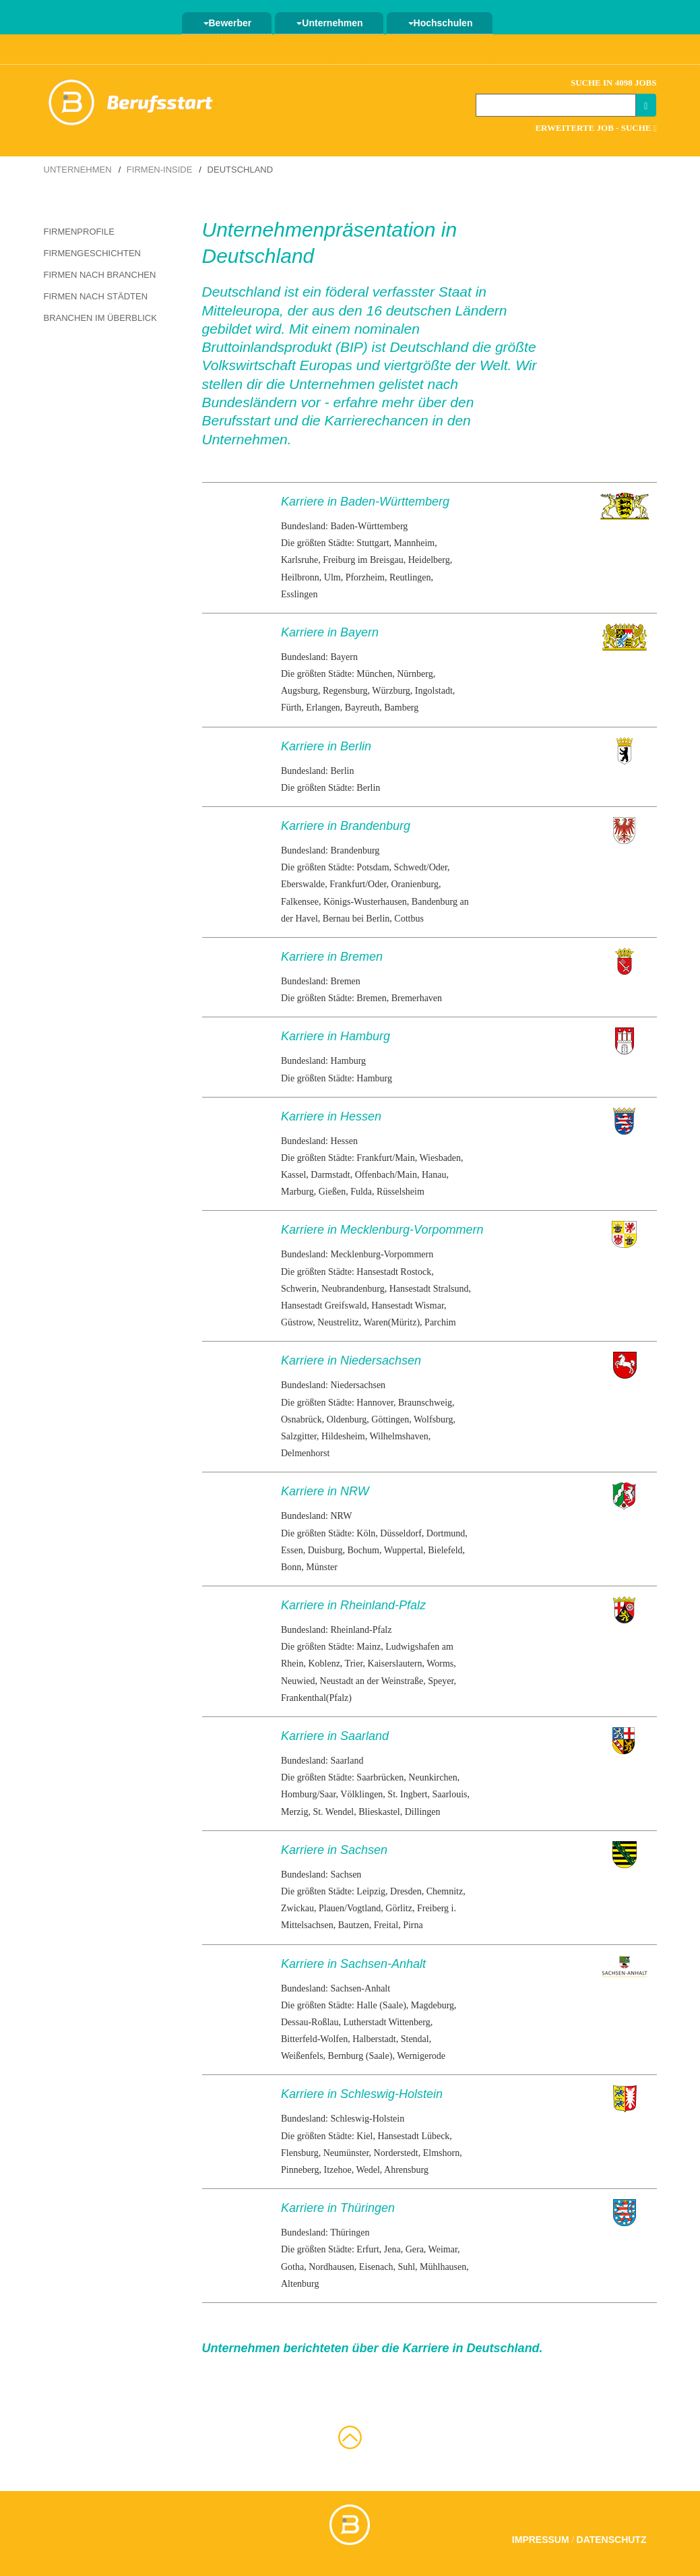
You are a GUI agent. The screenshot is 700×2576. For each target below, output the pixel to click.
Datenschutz (612, 2539)
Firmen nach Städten (96, 296)
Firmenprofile (79, 232)
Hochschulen (440, 23)
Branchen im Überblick (100, 318)
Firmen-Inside (160, 169)
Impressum (540, 2539)
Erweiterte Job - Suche (595, 128)
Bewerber (227, 23)
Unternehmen (329, 23)
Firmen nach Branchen (100, 275)
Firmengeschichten (92, 253)
